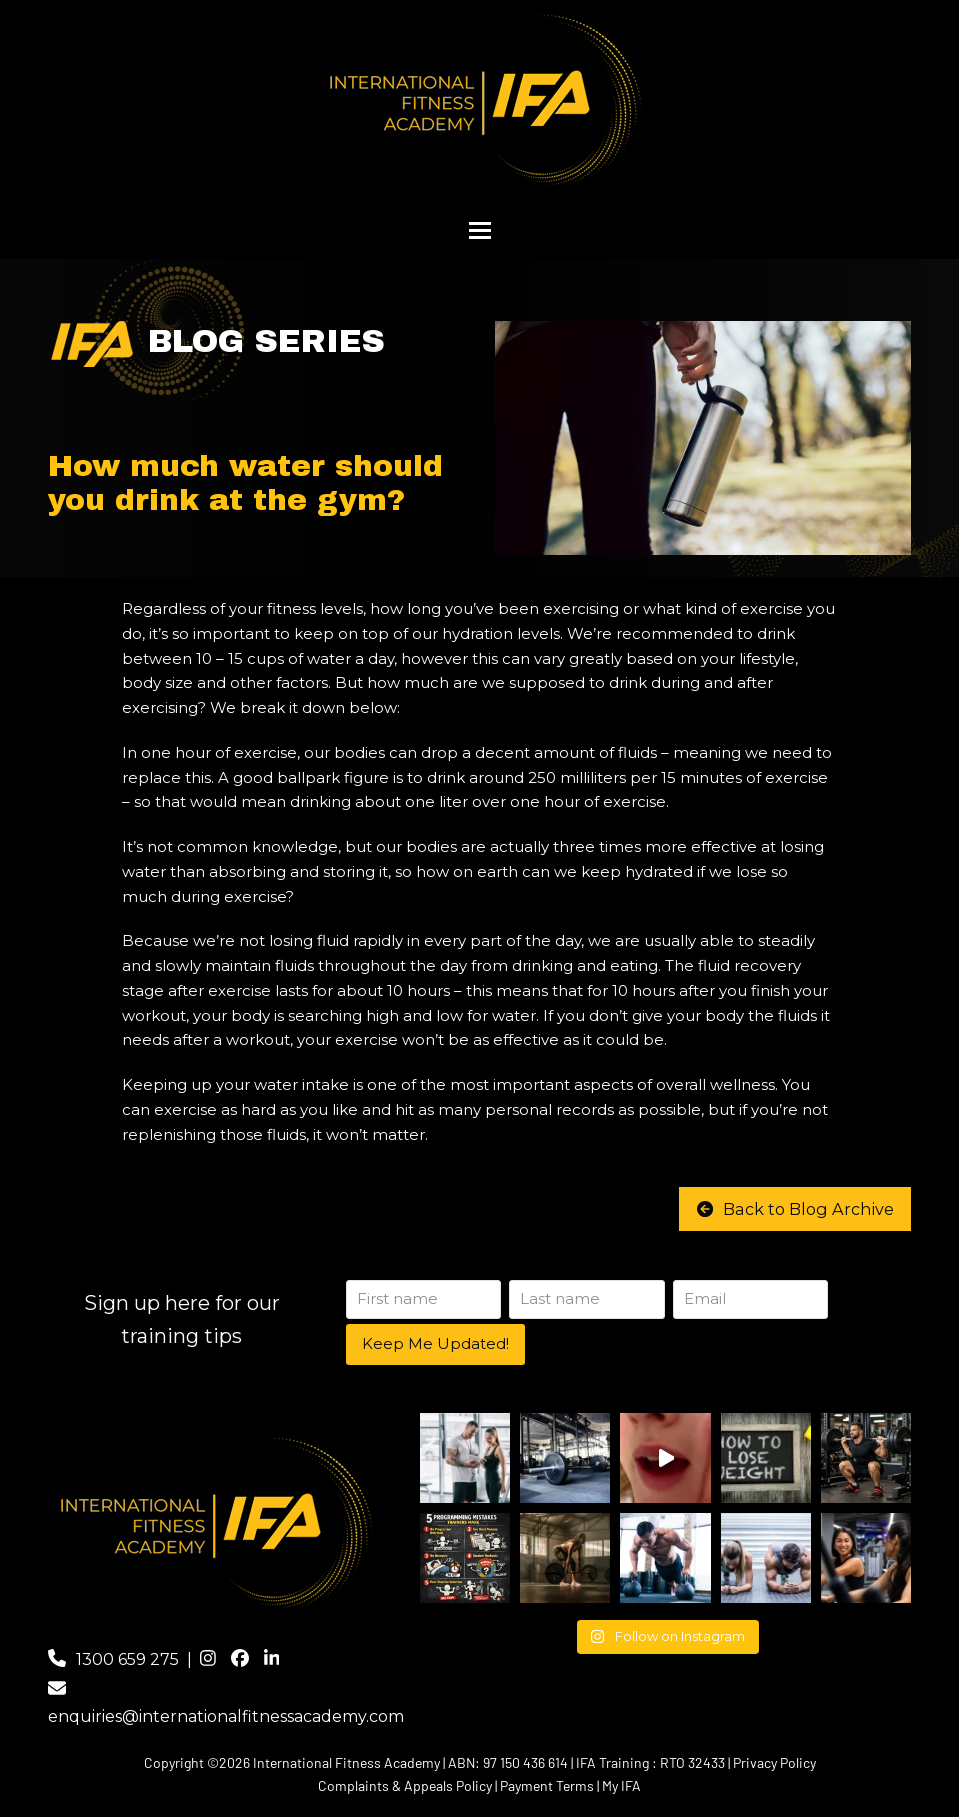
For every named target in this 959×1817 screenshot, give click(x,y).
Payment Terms (547, 1785)
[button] (480, 230)
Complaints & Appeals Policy (405, 1785)
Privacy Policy (774, 1762)
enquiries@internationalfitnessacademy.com (226, 1717)
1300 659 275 (127, 1659)
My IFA (621, 1785)
